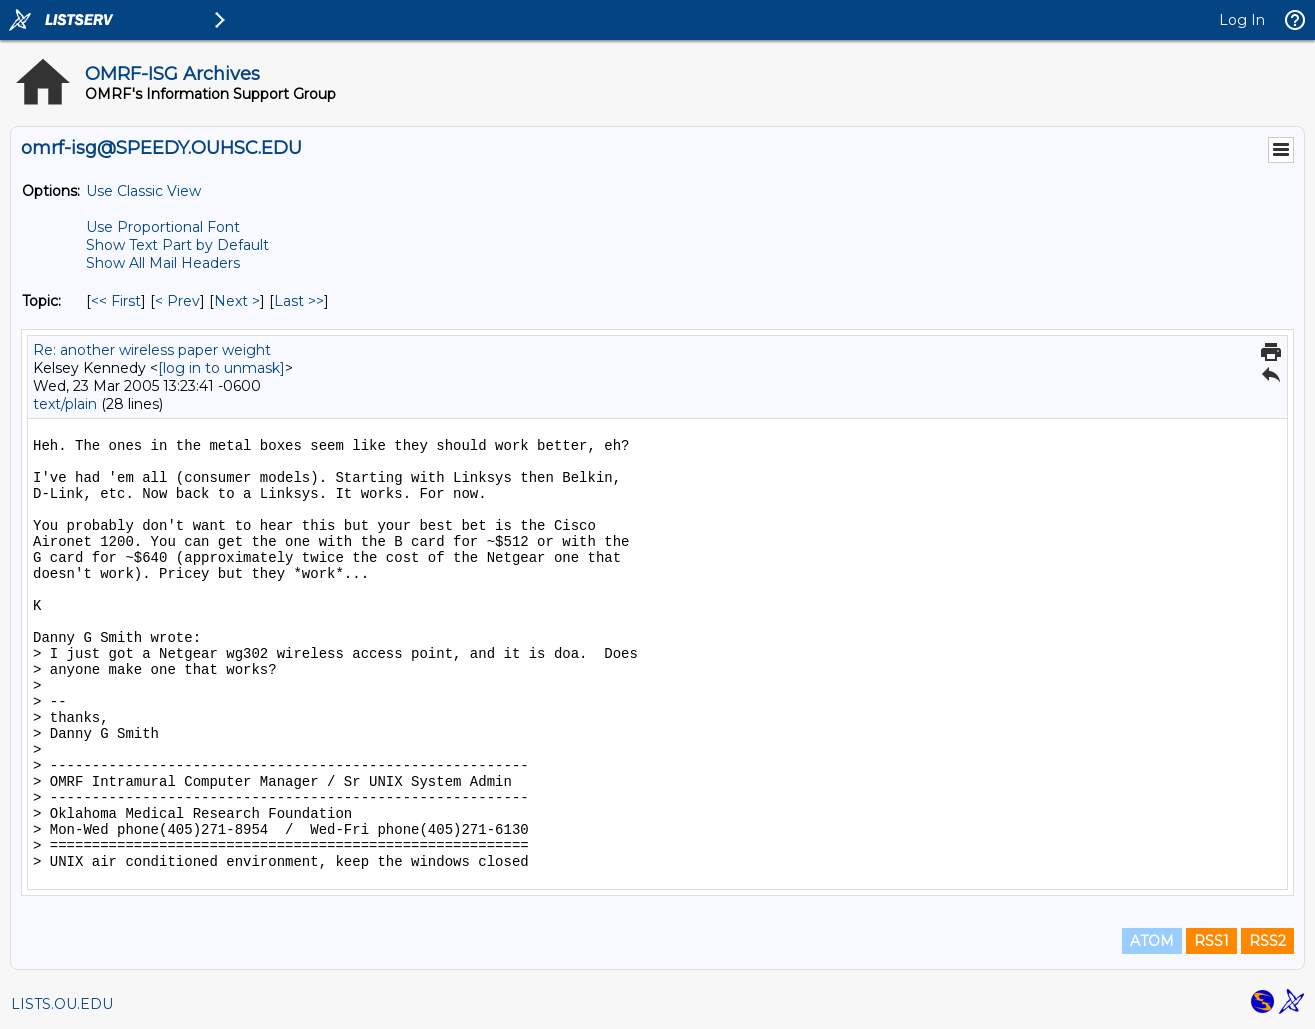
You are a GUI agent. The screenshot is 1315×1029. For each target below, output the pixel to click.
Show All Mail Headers (163, 263)
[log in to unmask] (221, 368)
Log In (1242, 20)
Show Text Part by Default (177, 245)
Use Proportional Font (163, 227)
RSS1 (1211, 941)
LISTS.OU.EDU (62, 1004)
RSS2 (1267, 941)
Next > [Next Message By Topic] (237, 301)
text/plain (65, 404)
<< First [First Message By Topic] (116, 301)
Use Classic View (143, 191)
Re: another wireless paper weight (152, 350)
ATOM (1152, 941)
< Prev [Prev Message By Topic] (177, 301)
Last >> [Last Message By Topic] (299, 301)
